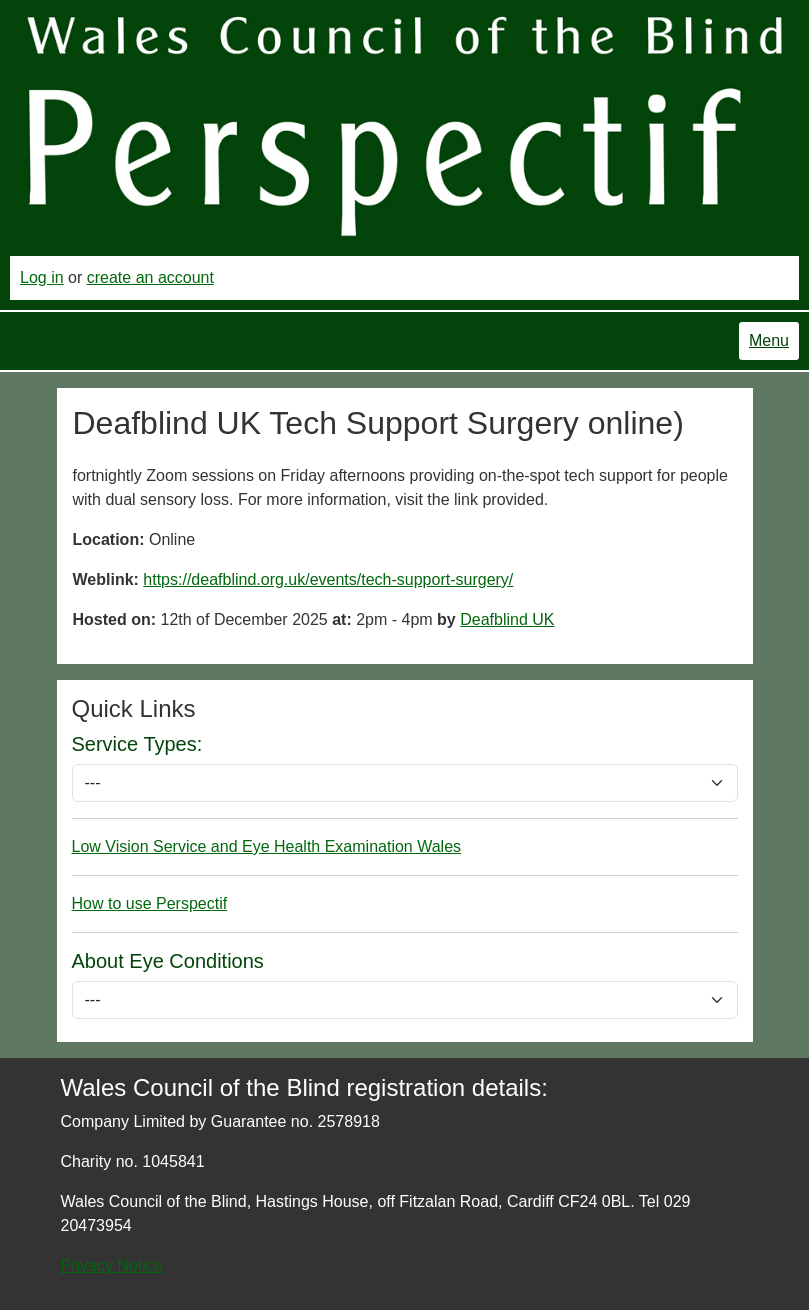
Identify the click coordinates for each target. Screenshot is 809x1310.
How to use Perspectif (150, 903)
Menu (769, 340)
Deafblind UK (507, 619)
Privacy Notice (112, 1265)
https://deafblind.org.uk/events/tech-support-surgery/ (328, 579)
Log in (42, 277)
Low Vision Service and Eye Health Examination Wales (267, 846)
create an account (150, 277)
